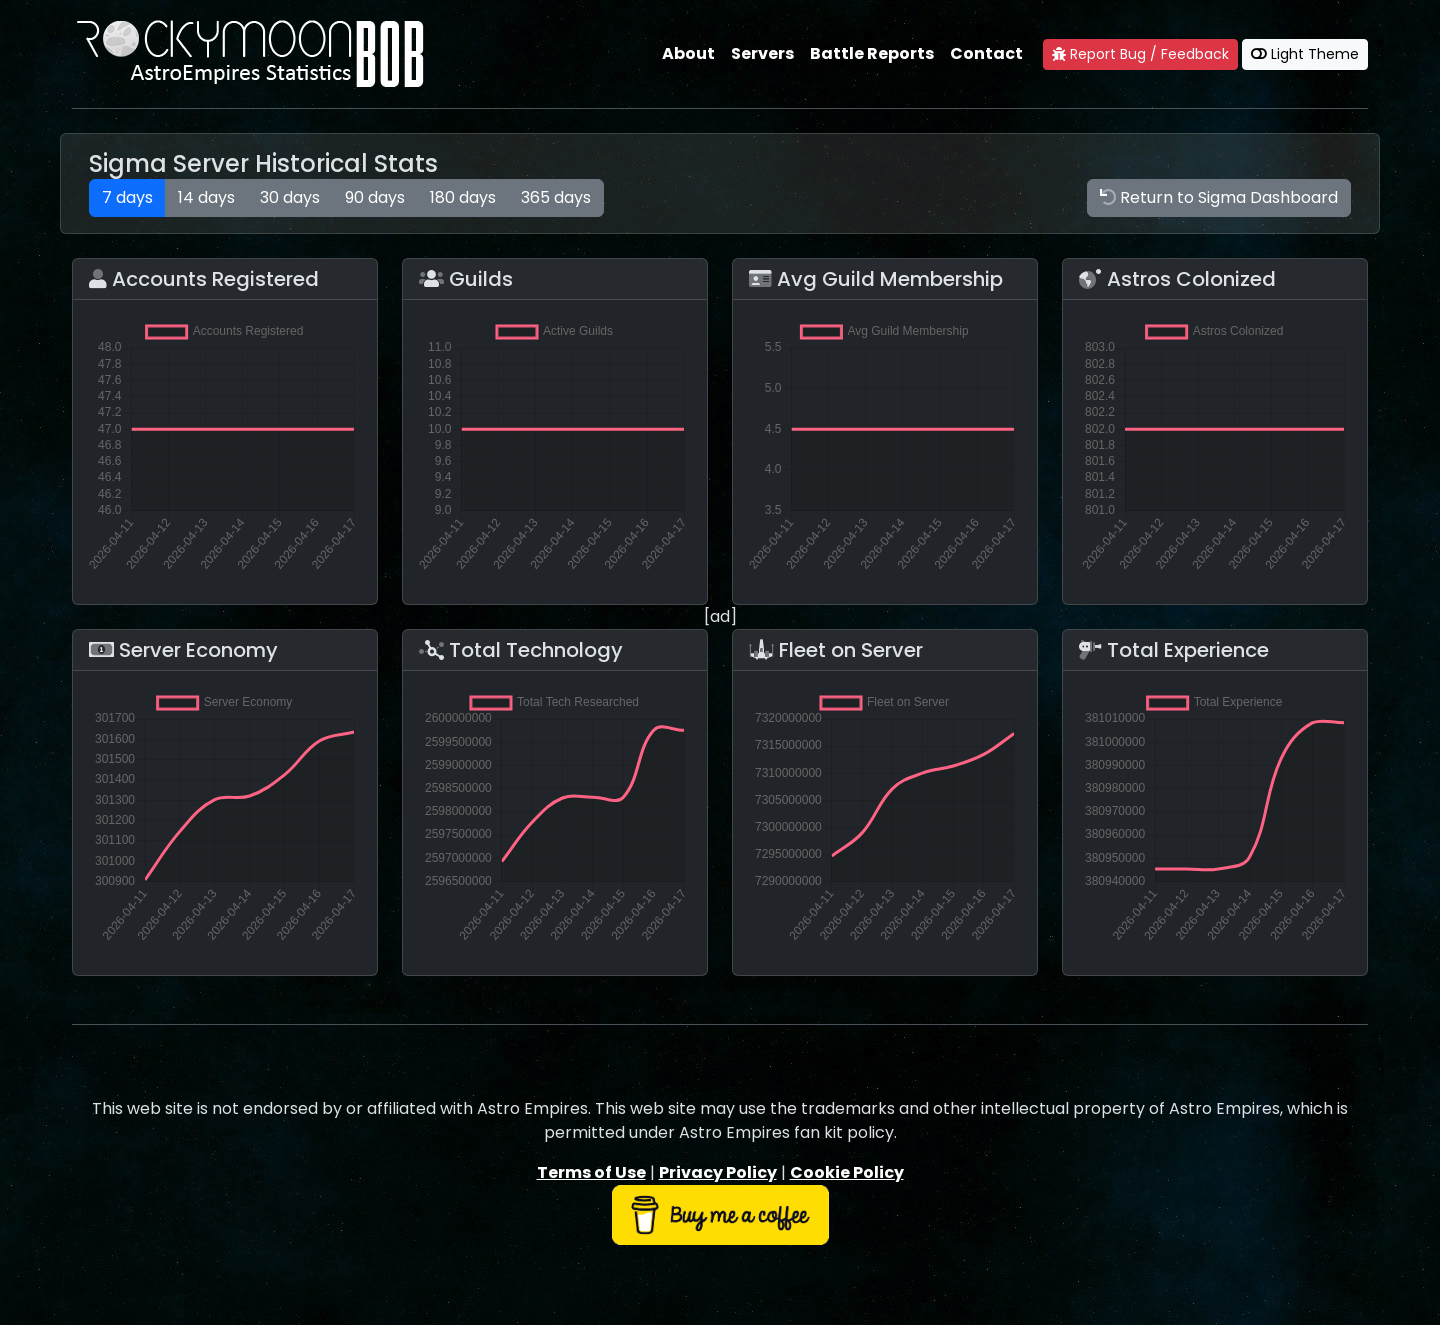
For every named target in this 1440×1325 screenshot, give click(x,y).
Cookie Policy (847, 1172)
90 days (375, 197)
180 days (463, 197)
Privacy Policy (718, 1172)
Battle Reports (872, 53)
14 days (206, 197)
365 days (556, 197)
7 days (127, 197)
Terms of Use (591, 1172)
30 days (290, 197)
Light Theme (1305, 54)
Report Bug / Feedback (1140, 54)
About (688, 53)
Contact (986, 53)
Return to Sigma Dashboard (1219, 197)
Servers (762, 53)
